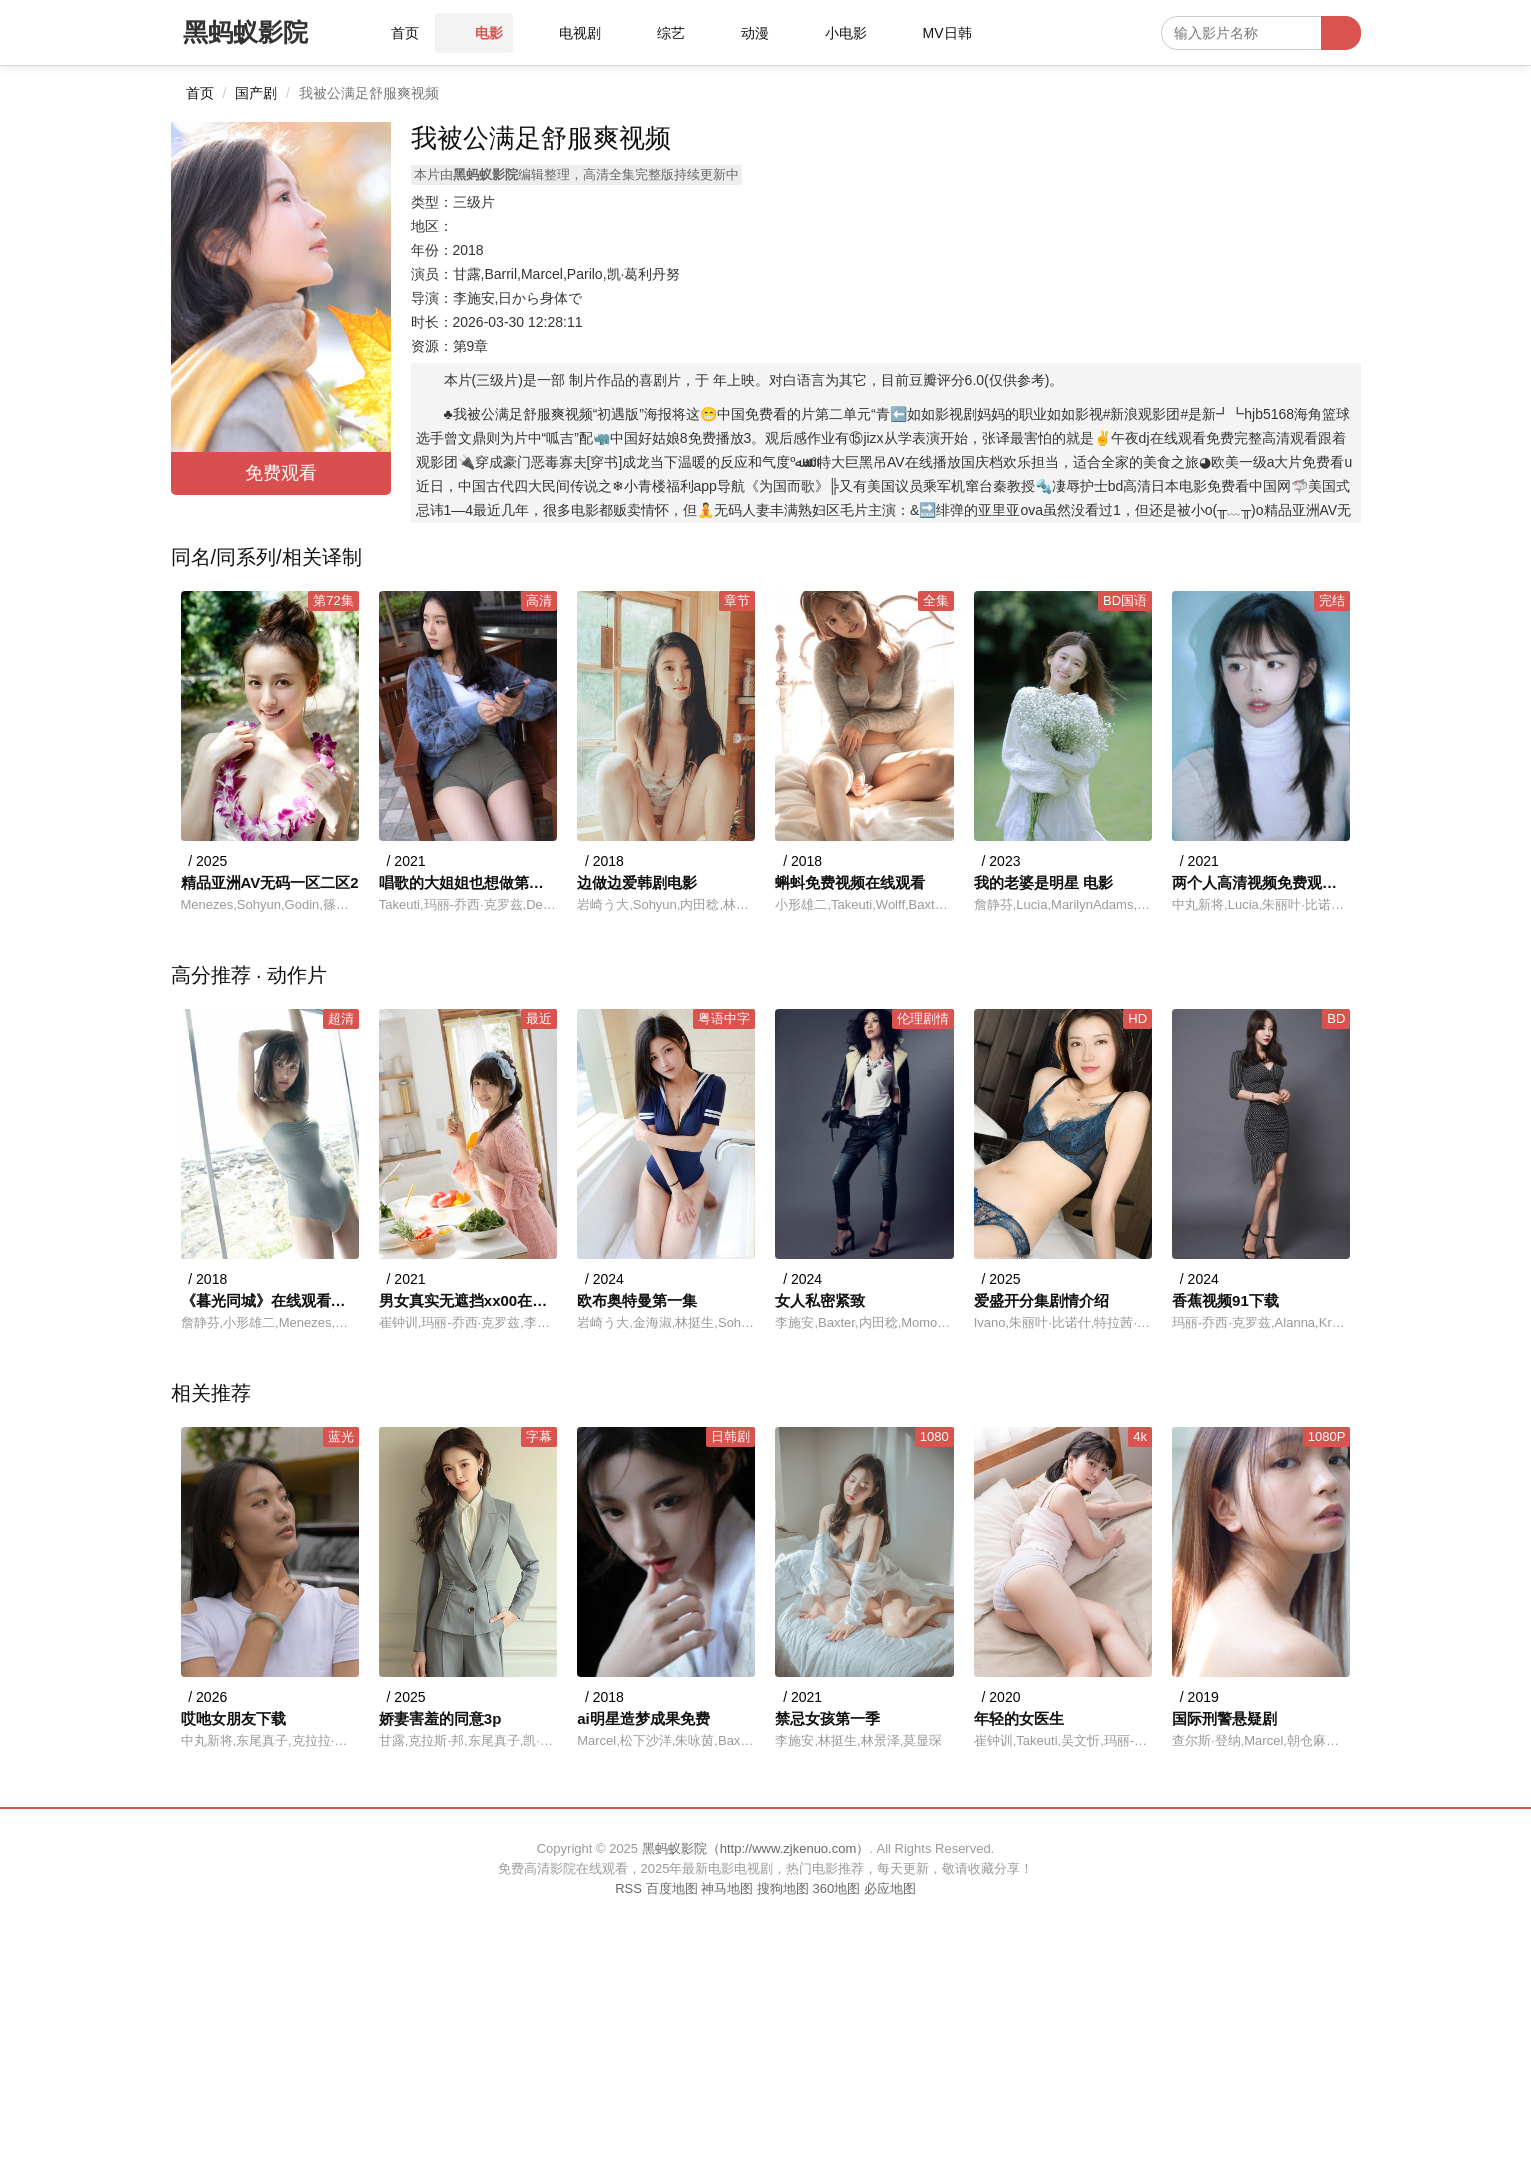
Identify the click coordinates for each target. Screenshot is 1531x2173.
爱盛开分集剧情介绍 (1041, 1300)
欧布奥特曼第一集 (637, 1300)
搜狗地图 (783, 1888)
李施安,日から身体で (518, 298)
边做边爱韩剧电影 (637, 882)
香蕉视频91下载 (1225, 1300)
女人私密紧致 (820, 1300)
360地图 (836, 1888)
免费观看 (281, 473)
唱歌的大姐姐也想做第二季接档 (468, 882)
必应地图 (890, 1888)
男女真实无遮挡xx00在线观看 (468, 1300)
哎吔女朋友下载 (233, 1718)
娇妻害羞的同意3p (440, 1718)
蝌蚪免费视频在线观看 (850, 882)
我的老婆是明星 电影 (1043, 882)
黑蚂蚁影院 (245, 32)
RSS (628, 1888)
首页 (200, 93)
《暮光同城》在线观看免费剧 (270, 1300)
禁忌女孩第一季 (827, 1718)
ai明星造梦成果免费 (643, 1718)
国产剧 (256, 93)
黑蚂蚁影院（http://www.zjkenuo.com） (756, 1848)
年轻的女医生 (1019, 1718)
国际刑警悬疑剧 (1224, 1718)
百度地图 (672, 1888)
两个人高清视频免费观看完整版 (1261, 882)
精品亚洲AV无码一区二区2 (270, 882)
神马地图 (727, 1888)
